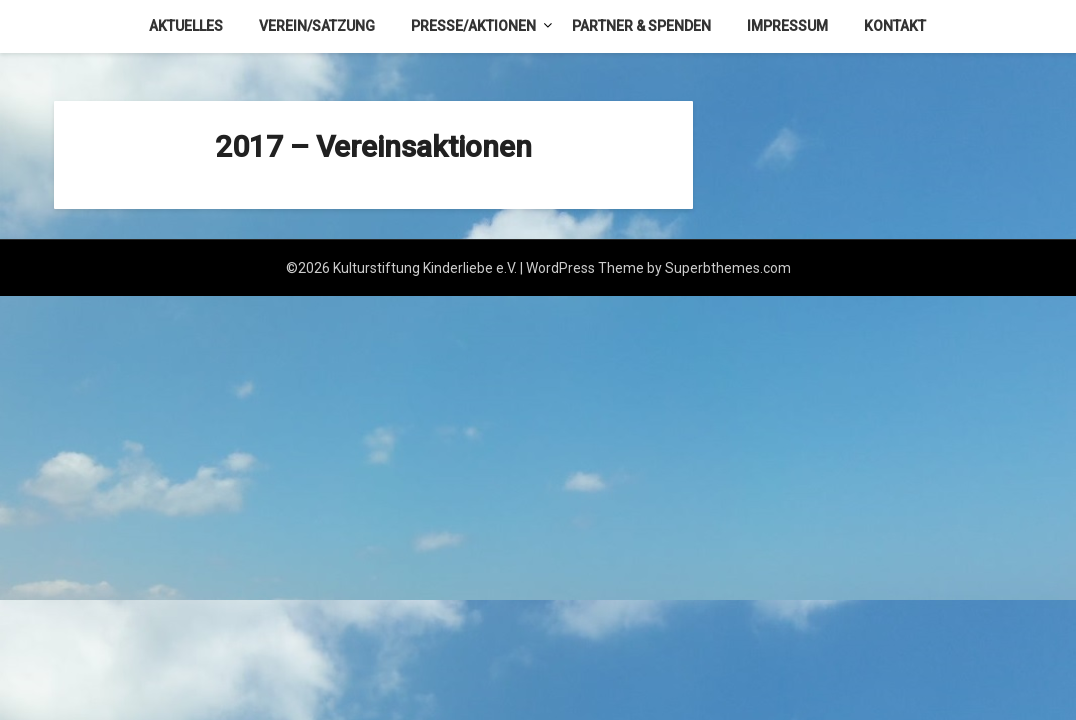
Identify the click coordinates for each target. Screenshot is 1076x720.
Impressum (787, 26)
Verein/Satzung (317, 26)
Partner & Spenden (641, 26)
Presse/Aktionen (473, 26)
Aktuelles (186, 26)
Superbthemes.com (728, 268)
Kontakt (895, 26)
